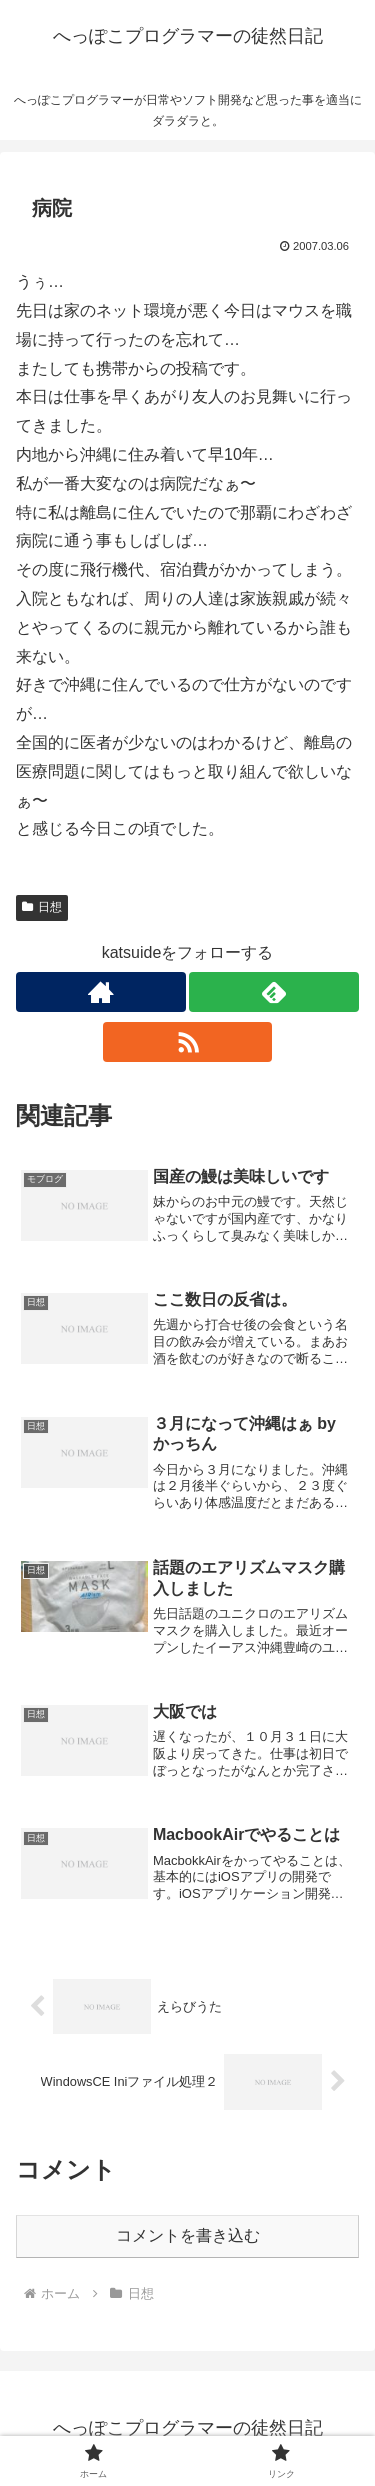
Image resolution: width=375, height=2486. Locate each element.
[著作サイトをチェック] (101, 992)
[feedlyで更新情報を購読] (274, 992)
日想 (42, 907)
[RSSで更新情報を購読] (188, 1042)
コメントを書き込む (188, 2235)
